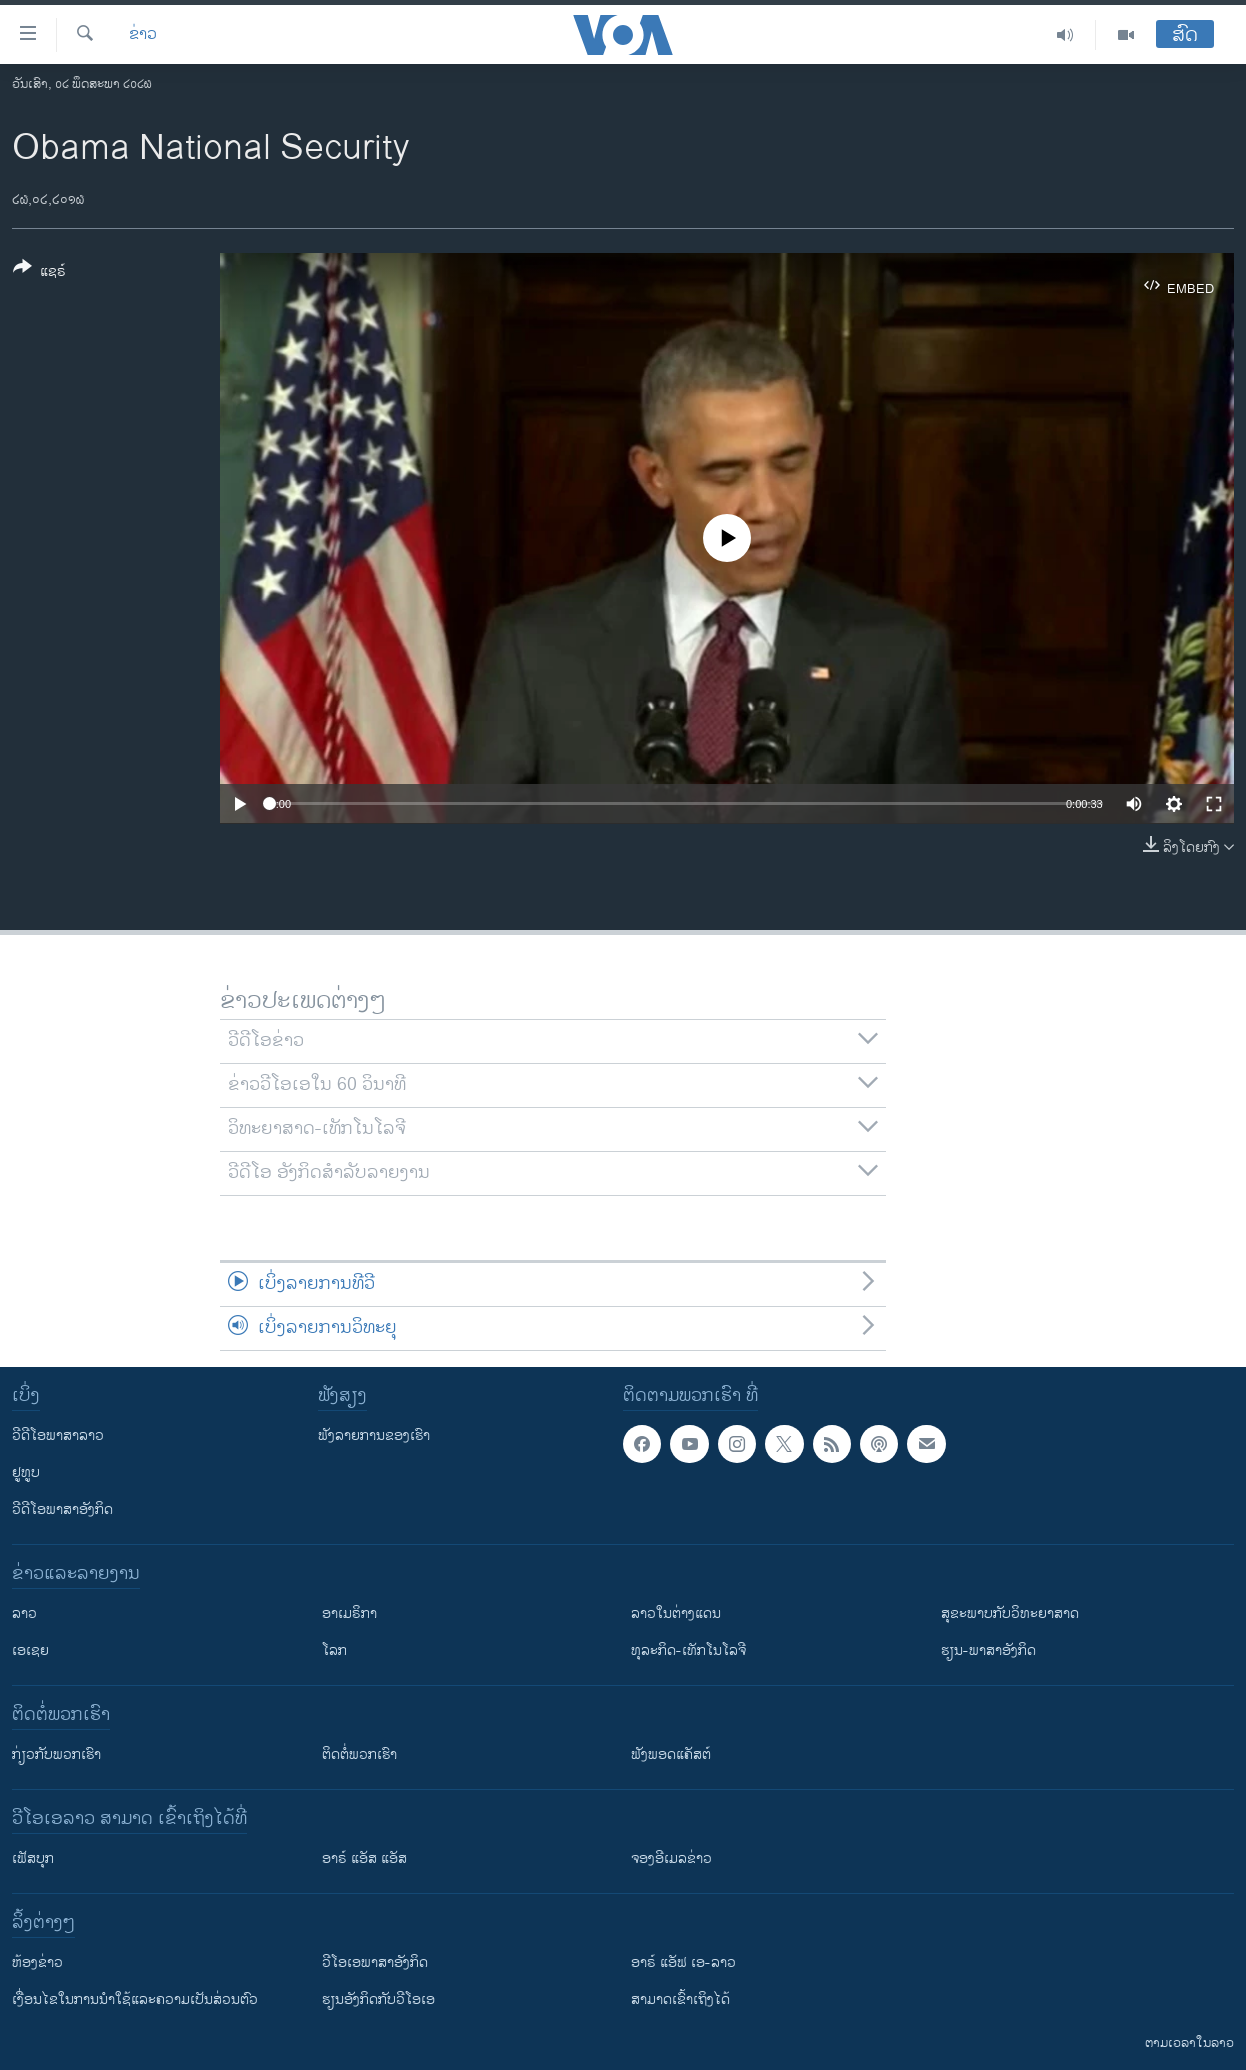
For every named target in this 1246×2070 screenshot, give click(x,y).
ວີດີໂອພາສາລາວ (58, 1435)
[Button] (39, 273)
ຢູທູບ (26, 1472)
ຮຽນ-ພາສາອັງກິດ (988, 1650)
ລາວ (24, 1613)
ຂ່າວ (143, 35)
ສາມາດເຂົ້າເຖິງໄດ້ (680, 1999)
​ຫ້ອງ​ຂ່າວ (37, 1962)
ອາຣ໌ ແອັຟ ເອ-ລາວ (683, 1962)
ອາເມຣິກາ (349, 1613)
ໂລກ (334, 1650)
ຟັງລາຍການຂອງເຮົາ (374, 1435)
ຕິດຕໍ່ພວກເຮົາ (359, 1754)
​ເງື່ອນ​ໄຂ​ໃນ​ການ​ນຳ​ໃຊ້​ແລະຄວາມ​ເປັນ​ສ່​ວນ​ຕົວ (135, 1999)
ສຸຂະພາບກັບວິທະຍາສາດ (1010, 1613)
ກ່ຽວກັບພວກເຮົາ (56, 1754)
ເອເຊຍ (30, 1650)
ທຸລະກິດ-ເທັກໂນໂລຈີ (688, 1650)
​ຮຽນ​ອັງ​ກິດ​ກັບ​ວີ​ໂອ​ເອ (378, 1999)
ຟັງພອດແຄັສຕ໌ (671, 1754)
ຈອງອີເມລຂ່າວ (671, 1858)
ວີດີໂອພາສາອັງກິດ (62, 1509)
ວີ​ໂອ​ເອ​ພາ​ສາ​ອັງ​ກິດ (375, 1962)
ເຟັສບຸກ (33, 1858)
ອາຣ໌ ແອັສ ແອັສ (364, 1858)
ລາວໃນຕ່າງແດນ (676, 1613)
